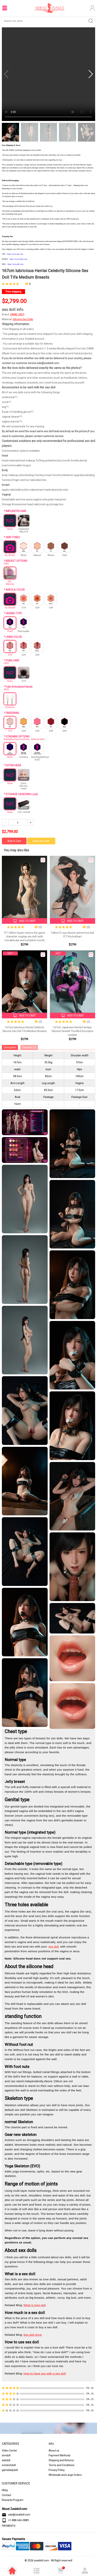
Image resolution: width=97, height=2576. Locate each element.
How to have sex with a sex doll (44, 2373)
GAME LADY (17, 314)
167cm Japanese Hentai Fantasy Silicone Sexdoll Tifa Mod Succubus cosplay (72, 1031)
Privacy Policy (57, 2470)
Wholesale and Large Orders (65, 2474)
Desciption (10, 1047)
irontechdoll (9, 2465)
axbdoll (6, 2460)
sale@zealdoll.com (19, 2514)
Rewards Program (12, 2499)
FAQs (5, 2490)
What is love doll (34, 2305)
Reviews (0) (29, 1047)
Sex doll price (32, 2334)
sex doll (53, 1946)
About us (54, 2450)
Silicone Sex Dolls (23, 319)
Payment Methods (59, 2455)
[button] (90, 74)
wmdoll (6, 2455)
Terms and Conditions (61, 2465)
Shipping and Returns (61, 2460)
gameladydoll (10, 2470)
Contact (6, 2495)
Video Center (9, 2450)
